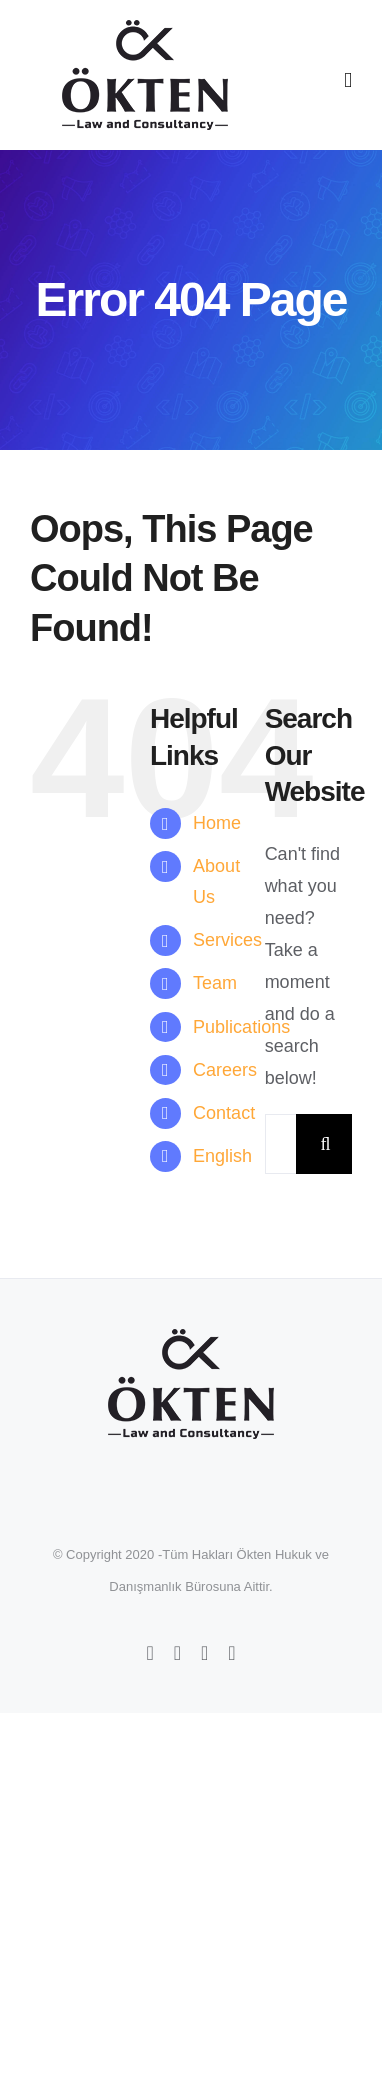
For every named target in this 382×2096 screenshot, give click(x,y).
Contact (224, 1113)
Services (227, 940)
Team (215, 983)
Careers (225, 1070)
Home (217, 823)
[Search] (326, 1144)
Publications (241, 1027)
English (222, 1156)
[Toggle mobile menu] (348, 80)
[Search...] (280, 1144)
